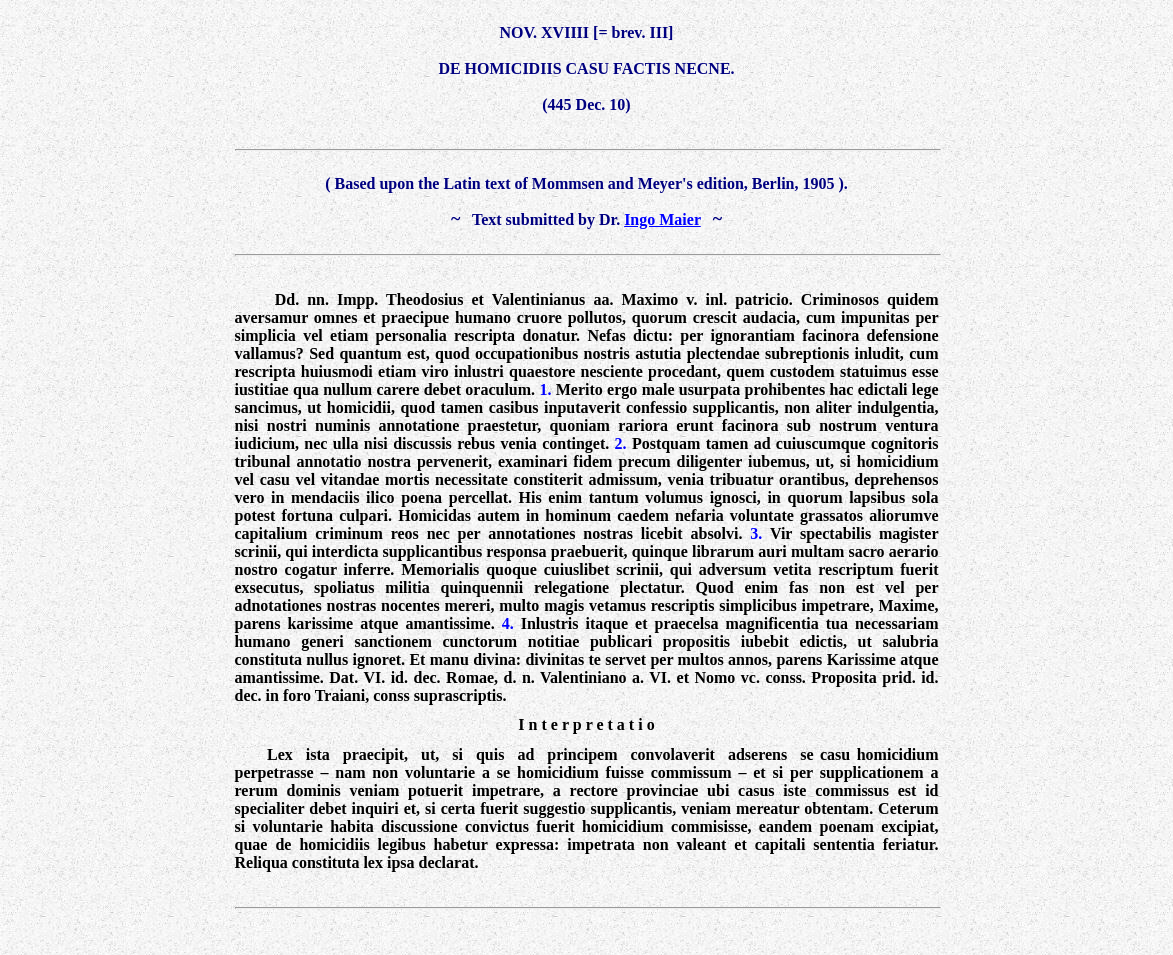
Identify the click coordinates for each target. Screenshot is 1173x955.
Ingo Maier (662, 219)
